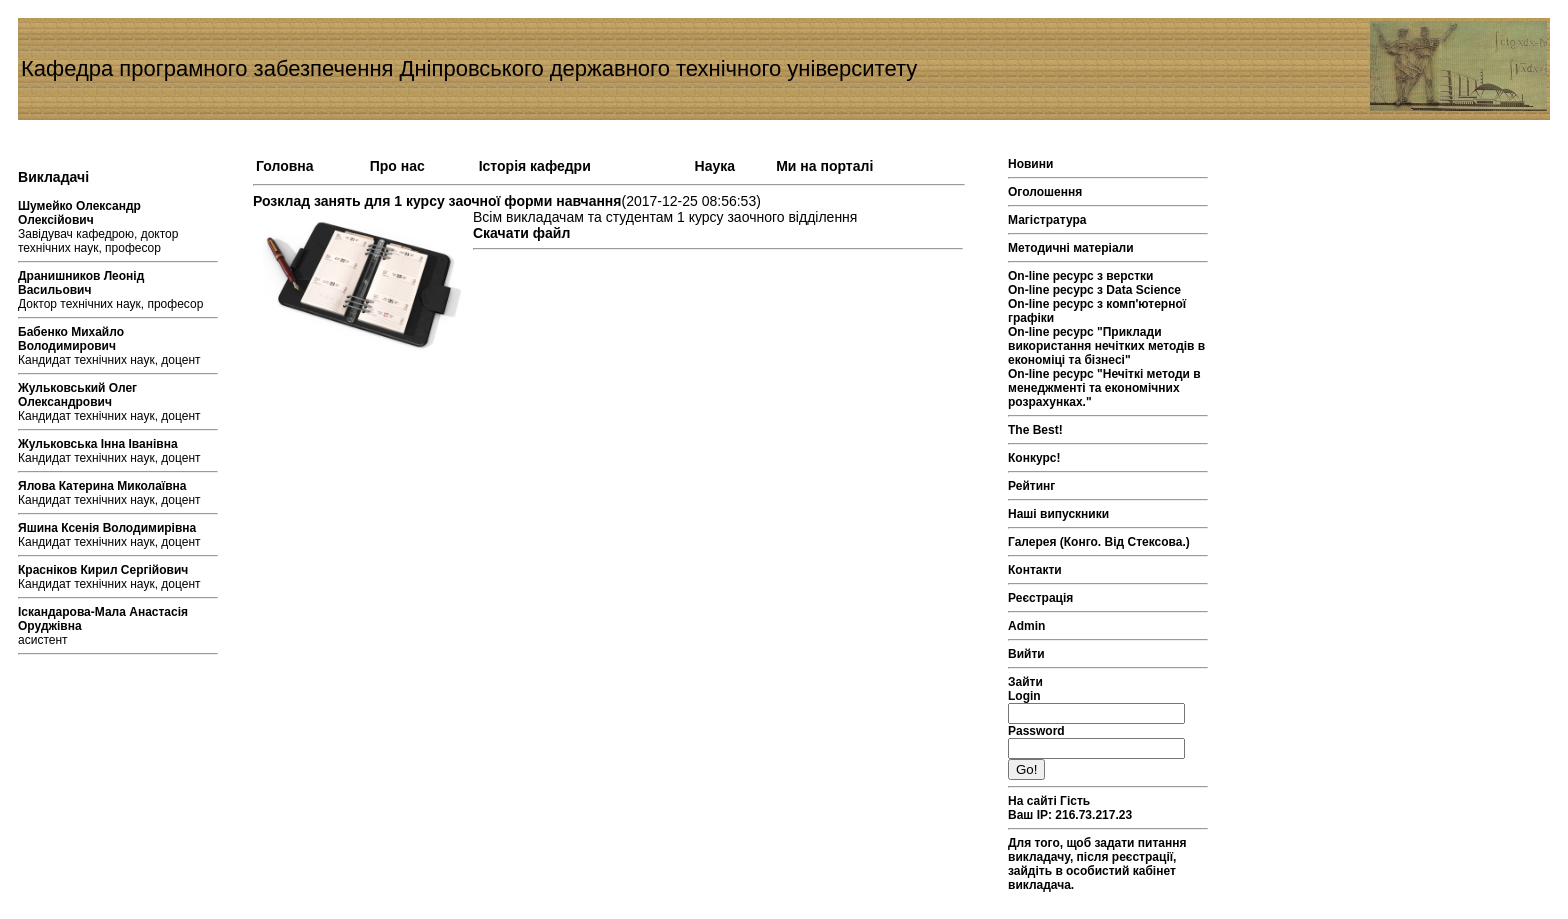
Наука (715, 166)
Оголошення (1045, 192)
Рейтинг (1031, 486)
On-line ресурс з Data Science (1094, 290)
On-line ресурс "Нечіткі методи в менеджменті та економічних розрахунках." (1104, 388)
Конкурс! (1034, 458)
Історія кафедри (535, 166)
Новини (1030, 164)
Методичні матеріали (1071, 248)
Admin (1026, 626)
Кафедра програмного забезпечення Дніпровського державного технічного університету (469, 68)
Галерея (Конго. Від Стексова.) (1099, 542)
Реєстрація (1040, 598)
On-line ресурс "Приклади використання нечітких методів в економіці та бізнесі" (1106, 346)
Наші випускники (1058, 514)
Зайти (1025, 682)
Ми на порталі (824, 166)
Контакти (1035, 570)
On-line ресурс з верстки (1081, 276)
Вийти (1026, 654)
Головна (285, 166)
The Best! (1035, 430)
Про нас (397, 166)
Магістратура (1047, 220)
